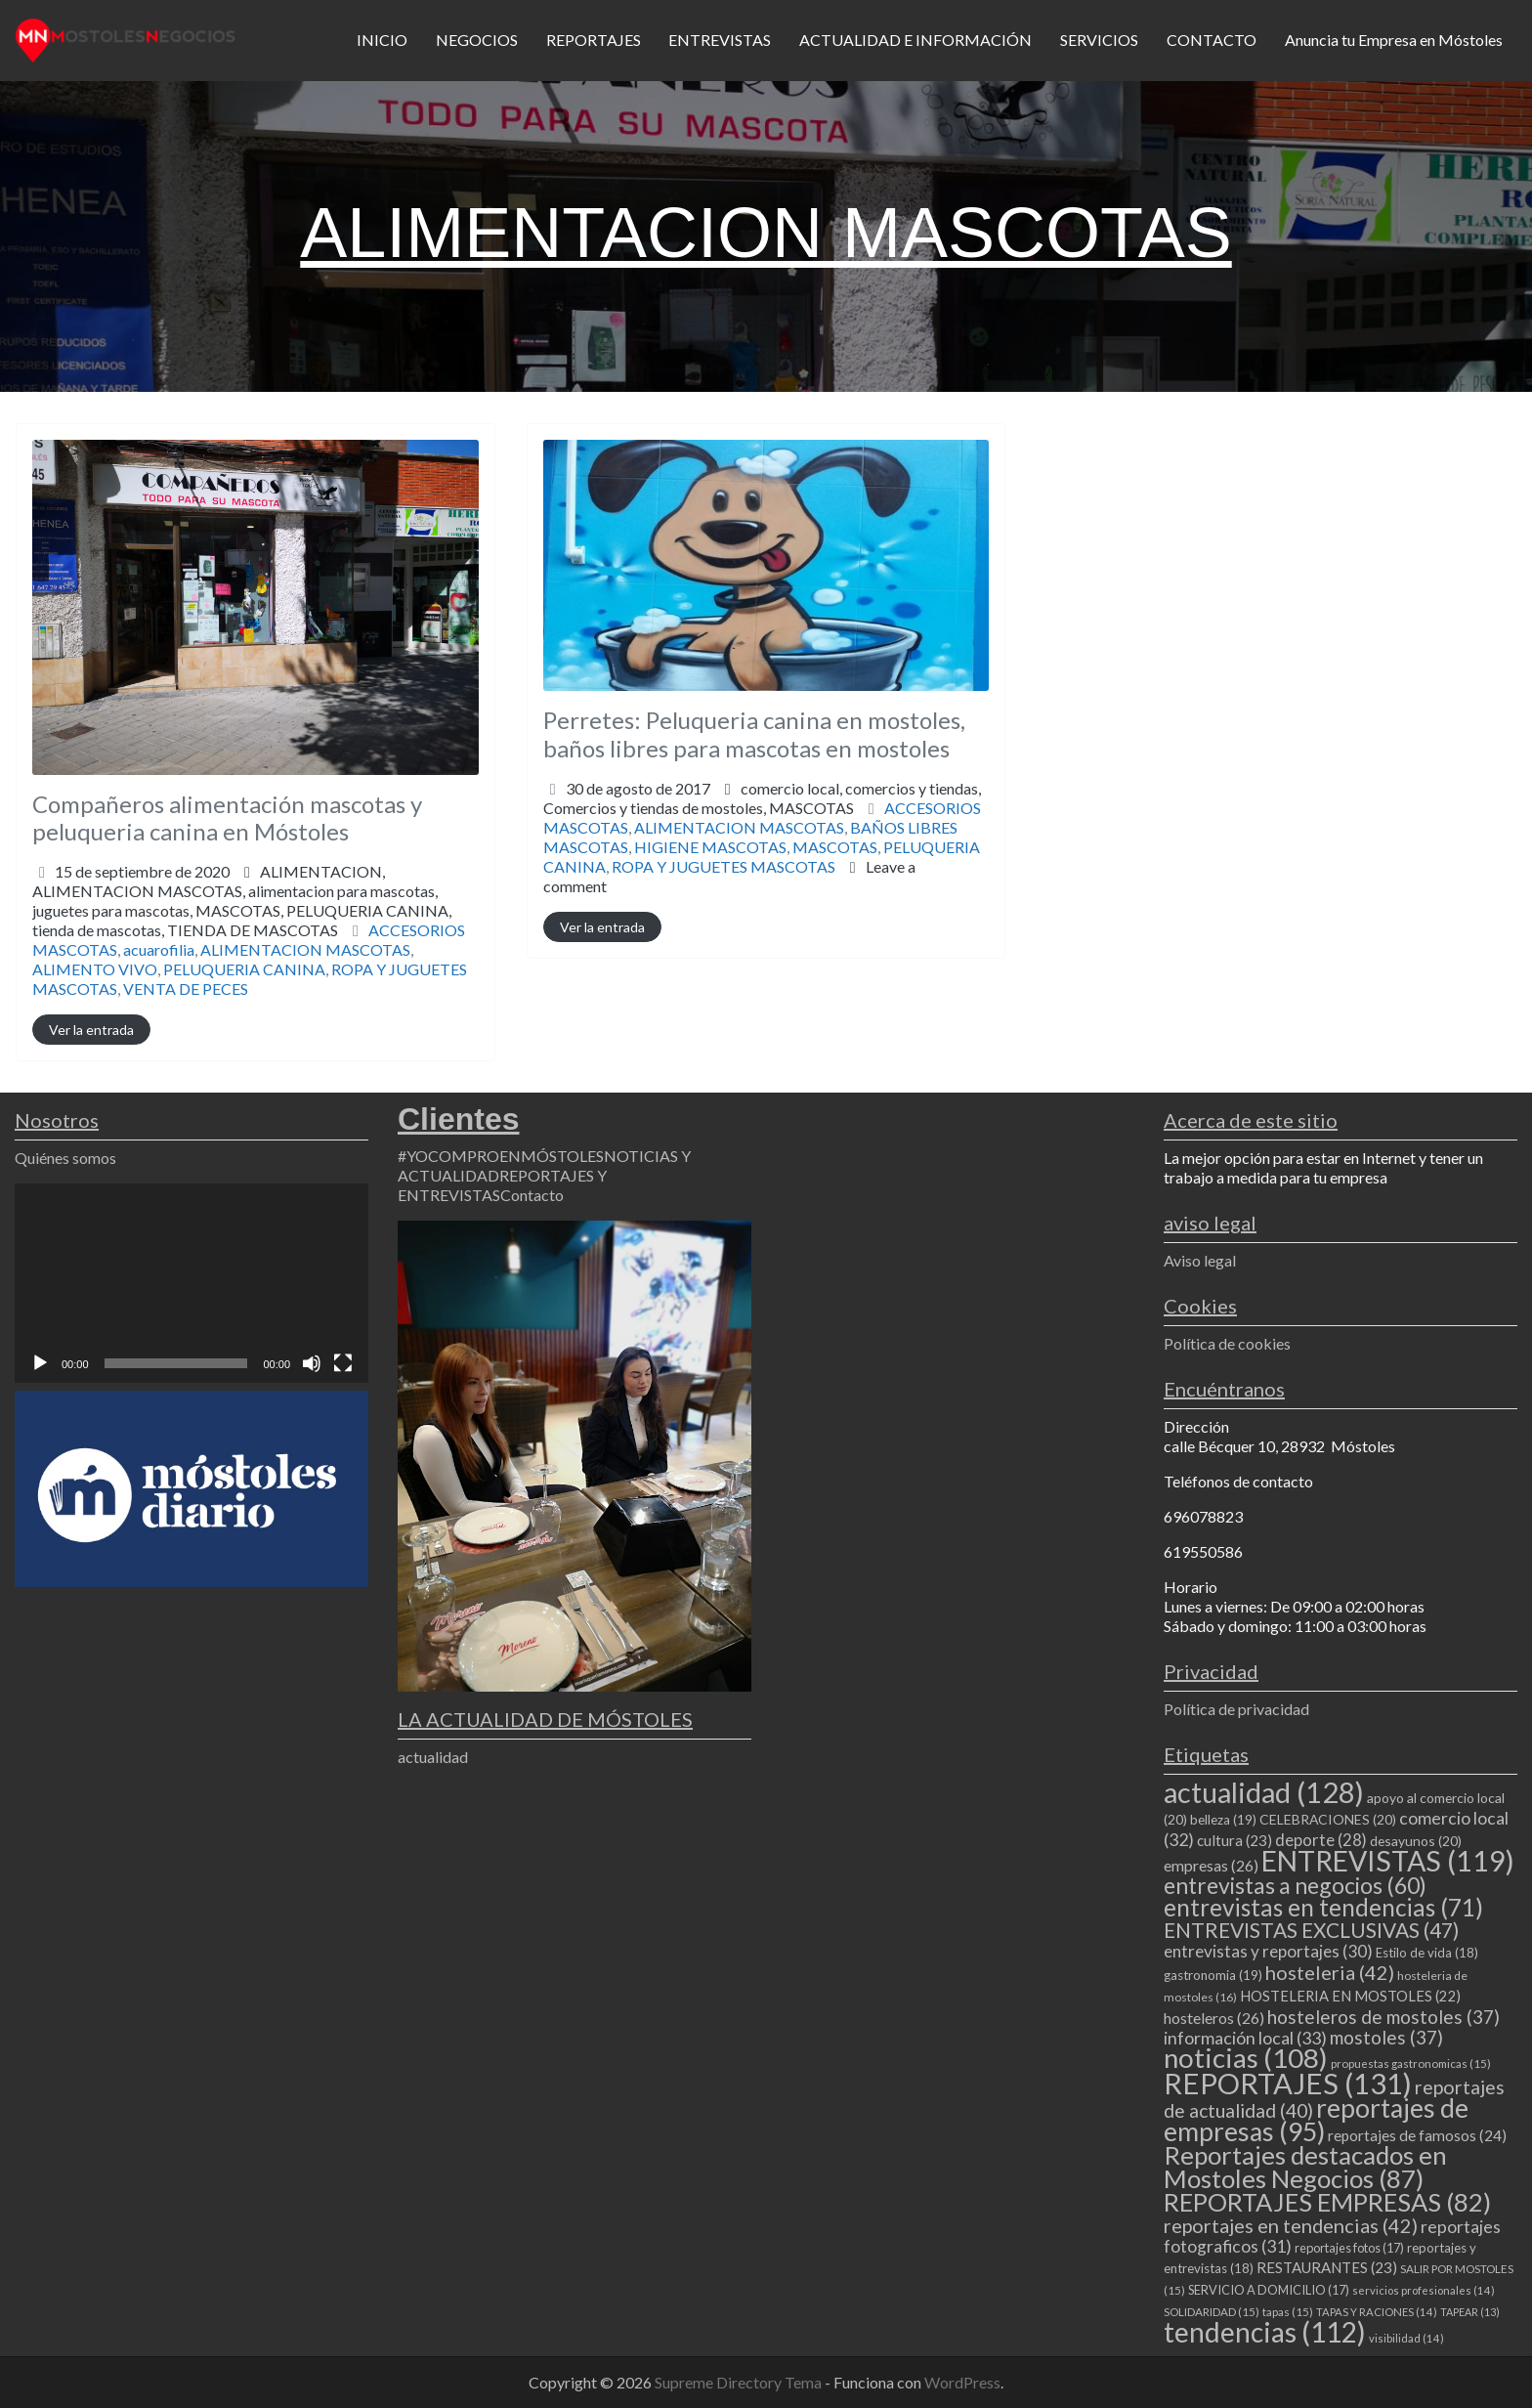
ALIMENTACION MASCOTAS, (241, 910)
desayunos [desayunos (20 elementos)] (1416, 1840)
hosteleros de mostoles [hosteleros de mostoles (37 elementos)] (1383, 2016)
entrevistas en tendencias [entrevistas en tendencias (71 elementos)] (1323, 1907)
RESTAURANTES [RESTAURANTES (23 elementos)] (1326, 2267)
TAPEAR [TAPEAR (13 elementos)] (1470, 2311)
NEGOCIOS (477, 39)
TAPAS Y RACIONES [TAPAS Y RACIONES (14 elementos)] (1376, 2311)
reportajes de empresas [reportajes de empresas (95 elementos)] (1316, 2119)
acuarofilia (158, 949)
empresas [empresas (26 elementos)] (1211, 1865)
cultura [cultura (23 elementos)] (1234, 1840)
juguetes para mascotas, (241, 920)
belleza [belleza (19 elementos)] (1223, 1820)
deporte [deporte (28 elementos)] (1321, 1840)
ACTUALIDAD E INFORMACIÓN (915, 39)
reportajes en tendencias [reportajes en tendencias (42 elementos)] (1291, 2225)
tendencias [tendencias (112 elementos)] (1265, 2331)
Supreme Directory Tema (740, 2382)
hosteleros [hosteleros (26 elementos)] (1214, 2017)
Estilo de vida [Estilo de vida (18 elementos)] (1427, 1952)
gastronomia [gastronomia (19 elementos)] (1213, 1975)
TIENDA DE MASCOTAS (252, 930)
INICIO (382, 39)
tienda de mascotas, (185, 930)
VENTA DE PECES (185, 988)
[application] (191, 1283)
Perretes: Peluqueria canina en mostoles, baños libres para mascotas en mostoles (754, 734)
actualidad (433, 1756)
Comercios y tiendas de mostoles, (698, 807)
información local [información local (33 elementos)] (1245, 2037)
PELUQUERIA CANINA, (241, 920)
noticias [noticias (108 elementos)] (1246, 2058)
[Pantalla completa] (343, 1363)
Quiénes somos (65, 1157)
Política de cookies (1227, 1343)
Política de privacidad (1236, 1708)
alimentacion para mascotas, (241, 910)
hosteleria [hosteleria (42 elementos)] (1329, 1972)
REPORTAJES (593, 39)
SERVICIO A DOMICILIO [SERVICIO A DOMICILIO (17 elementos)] (1268, 2290)
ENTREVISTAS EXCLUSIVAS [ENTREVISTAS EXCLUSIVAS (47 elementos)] (1311, 1929)
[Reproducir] (40, 1363)
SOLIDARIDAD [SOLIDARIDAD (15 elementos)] (1211, 2311)
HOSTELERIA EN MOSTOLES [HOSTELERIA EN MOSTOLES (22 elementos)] (1350, 1995)
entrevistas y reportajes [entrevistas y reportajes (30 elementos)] (1268, 1951)
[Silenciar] (311, 1363)
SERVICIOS (1099, 39)
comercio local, (762, 798)
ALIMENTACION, (241, 900)
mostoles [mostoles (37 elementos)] (1386, 2037)
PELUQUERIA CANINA (244, 969)
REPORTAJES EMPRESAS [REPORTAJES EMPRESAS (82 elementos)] (1327, 2201)
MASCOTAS (811, 807)
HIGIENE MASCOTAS (710, 847)
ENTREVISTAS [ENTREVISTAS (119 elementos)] (1387, 1860)
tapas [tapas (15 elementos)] (1287, 2311)
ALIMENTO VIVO (94, 969)
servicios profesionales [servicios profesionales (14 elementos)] (1423, 2290)
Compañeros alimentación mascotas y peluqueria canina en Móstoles (227, 818)
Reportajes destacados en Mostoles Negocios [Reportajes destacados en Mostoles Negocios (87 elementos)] (1305, 2166)
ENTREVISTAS (719, 39)
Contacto (532, 1194)
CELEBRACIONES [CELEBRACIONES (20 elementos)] (1327, 1819)
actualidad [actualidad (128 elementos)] (1264, 1792)
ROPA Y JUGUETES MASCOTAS (723, 866)
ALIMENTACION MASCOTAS (305, 949)
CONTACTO (1211, 39)
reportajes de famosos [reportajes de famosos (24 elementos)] (1417, 2135)
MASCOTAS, (241, 920)
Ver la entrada (91, 1029)
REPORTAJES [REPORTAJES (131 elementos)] (1288, 2083)
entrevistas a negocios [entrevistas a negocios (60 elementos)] (1295, 1885)
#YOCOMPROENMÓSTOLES (501, 1155)
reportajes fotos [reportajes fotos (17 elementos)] (1349, 2248)
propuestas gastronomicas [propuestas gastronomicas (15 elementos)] (1411, 2063)
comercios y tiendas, (762, 798)
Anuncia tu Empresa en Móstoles (1394, 39)
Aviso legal (1200, 1260)
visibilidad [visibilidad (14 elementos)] (1406, 2338)
